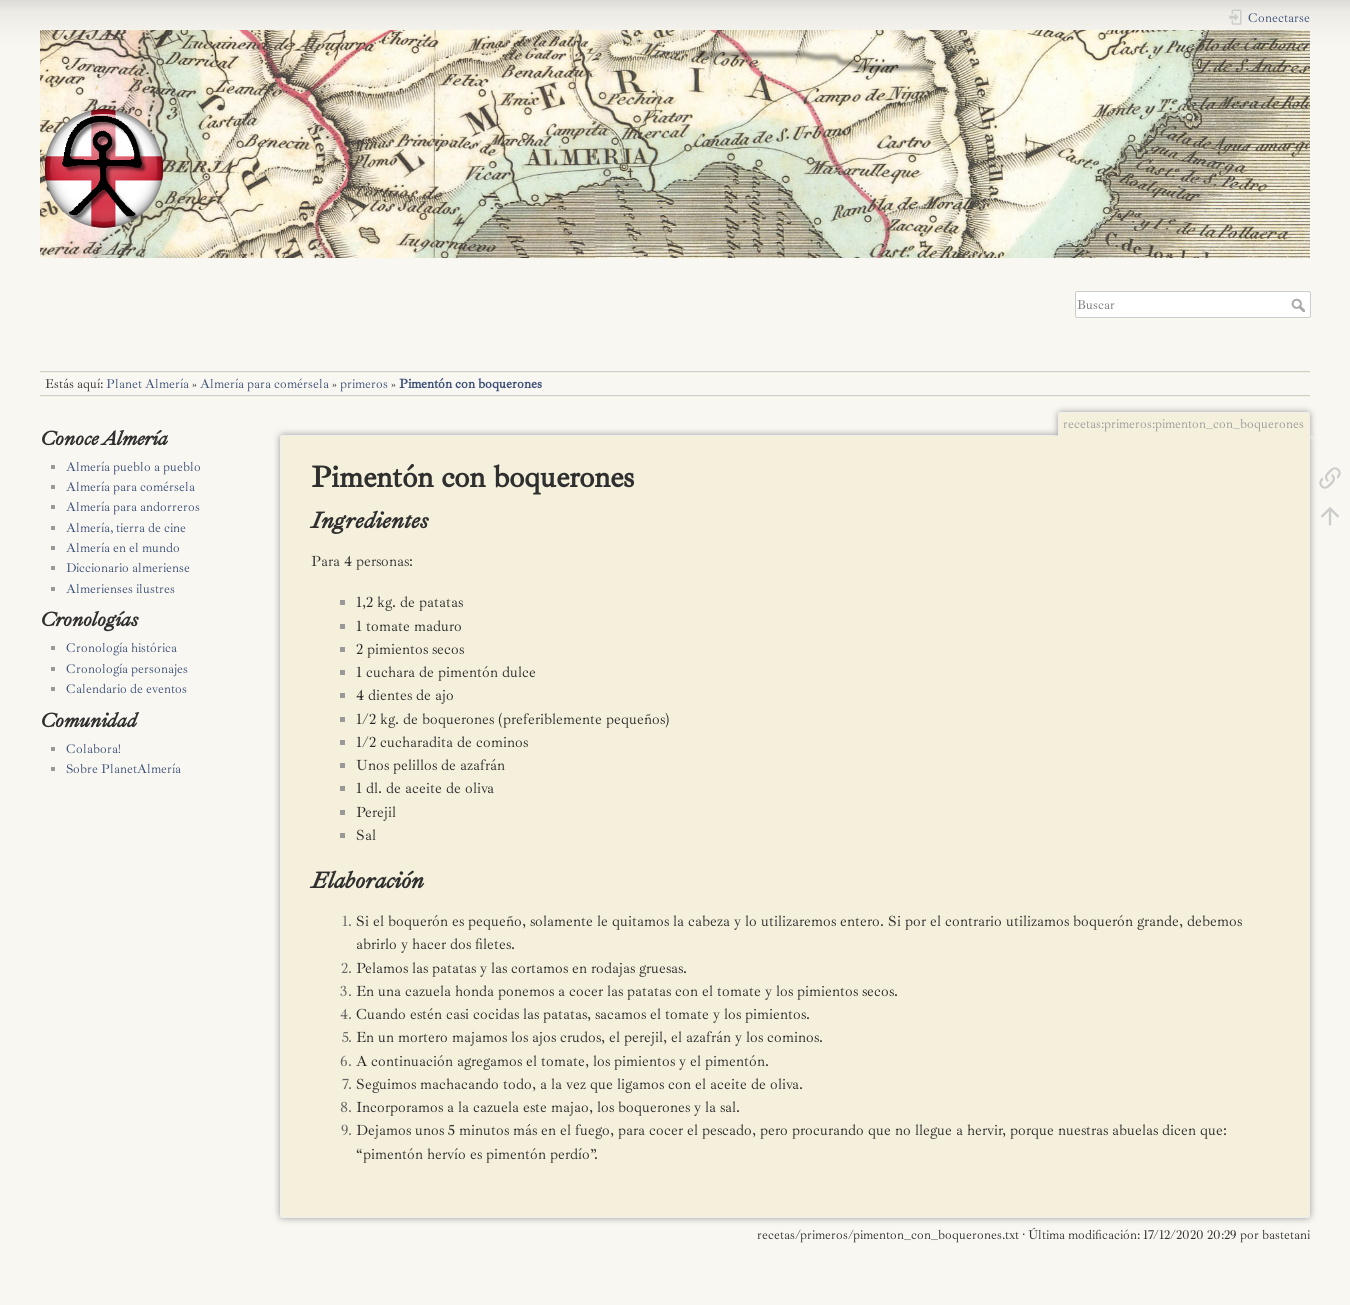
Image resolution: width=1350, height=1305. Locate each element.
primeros (364, 384)
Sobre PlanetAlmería (123, 769)
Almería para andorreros (133, 507)
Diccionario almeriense (128, 568)
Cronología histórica (121, 648)
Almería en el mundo (123, 548)
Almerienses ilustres (120, 589)
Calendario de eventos (126, 689)
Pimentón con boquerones (470, 384)
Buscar (1300, 305)
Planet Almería (147, 384)
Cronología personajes (127, 669)
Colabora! (93, 749)
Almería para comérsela (264, 384)
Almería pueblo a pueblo (133, 467)
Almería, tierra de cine (126, 528)
